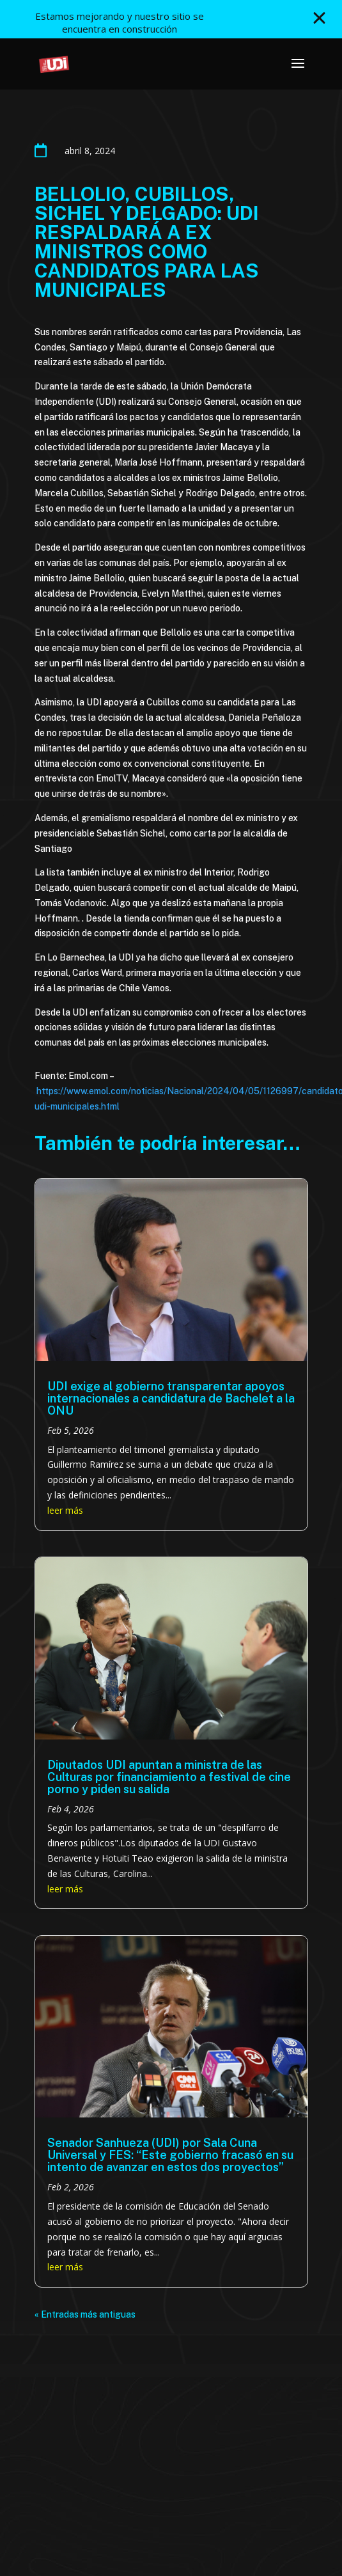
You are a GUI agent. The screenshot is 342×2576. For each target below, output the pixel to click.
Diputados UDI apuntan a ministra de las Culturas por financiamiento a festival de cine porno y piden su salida (169, 1777)
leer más (65, 1510)
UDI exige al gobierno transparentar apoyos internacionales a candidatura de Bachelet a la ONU (171, 1398)
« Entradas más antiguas (85, 2314)
